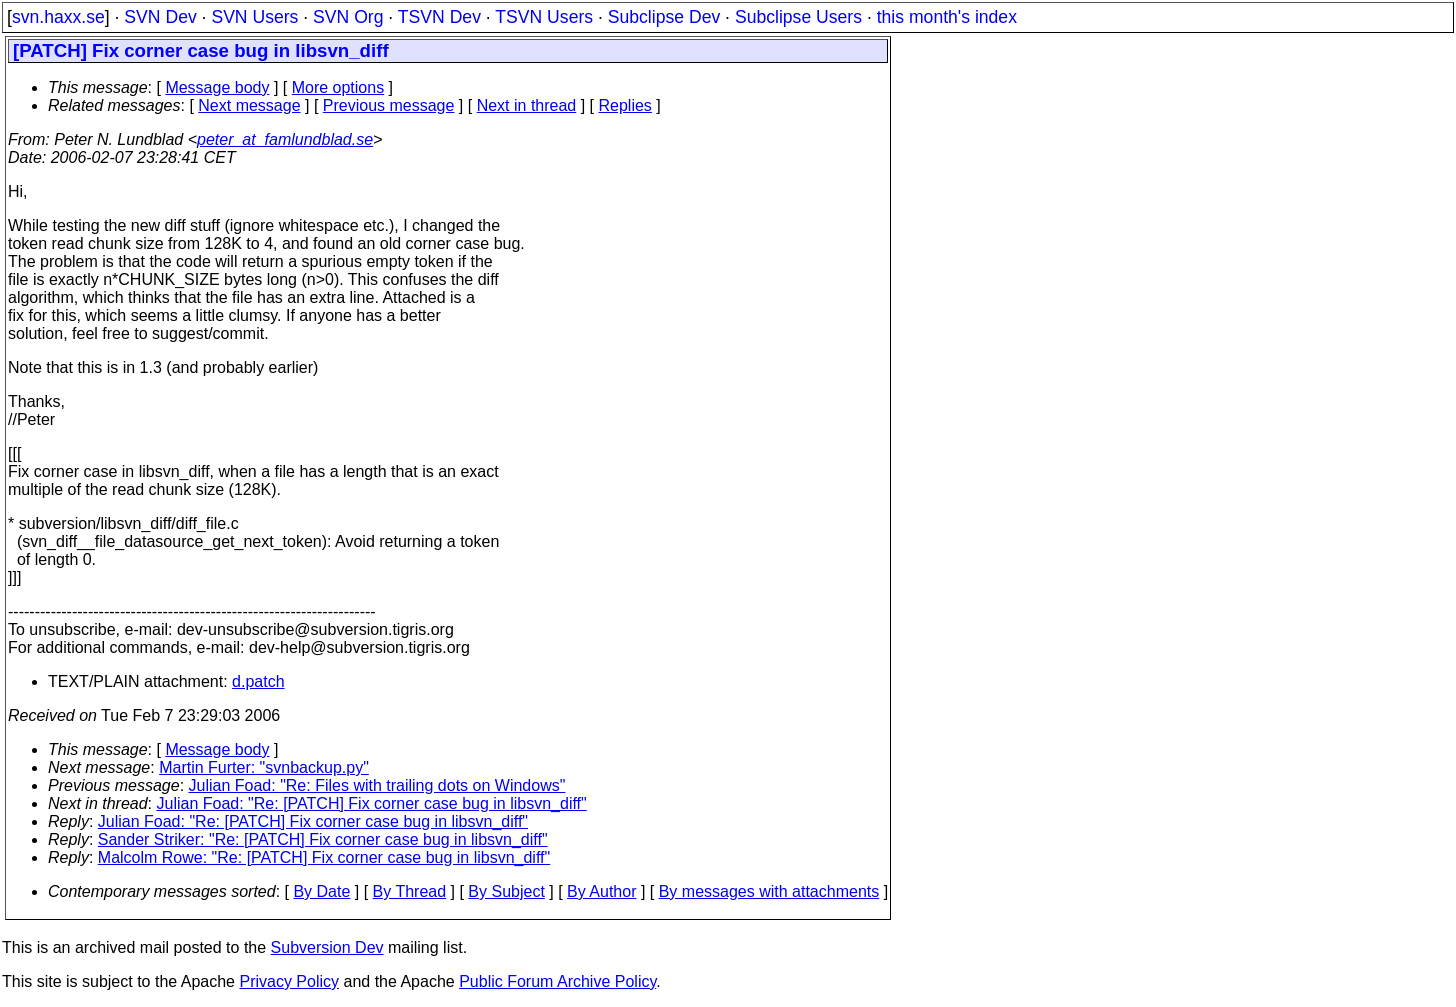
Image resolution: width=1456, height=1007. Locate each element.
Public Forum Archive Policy (557, 981)
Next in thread (527, 105)
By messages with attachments (769, 891)
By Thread (410, 891)
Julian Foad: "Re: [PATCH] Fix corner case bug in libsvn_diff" (372, 803)
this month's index (947, 17)
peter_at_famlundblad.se (285, 139)
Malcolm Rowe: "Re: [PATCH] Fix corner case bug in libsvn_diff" (324, 857)
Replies (625, 105)
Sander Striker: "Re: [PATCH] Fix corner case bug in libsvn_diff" (323, 839)
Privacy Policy (289, 981)
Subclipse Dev (664, 17)
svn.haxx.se (58, 17)
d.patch (258, 681)
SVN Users (254, 17)
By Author (601, 891)
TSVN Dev (439, 17)
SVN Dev (160, 17)
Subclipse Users (798, 17)
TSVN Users (544, 17)
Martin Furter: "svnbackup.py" (264, 767)
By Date (321, 891)
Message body (217, 87)
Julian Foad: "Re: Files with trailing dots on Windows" (377, 785)
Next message (249, 105)
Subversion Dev (327, 947)
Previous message (389, 105)
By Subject (506, 891)
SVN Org (348, 17)
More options (338, 87)
